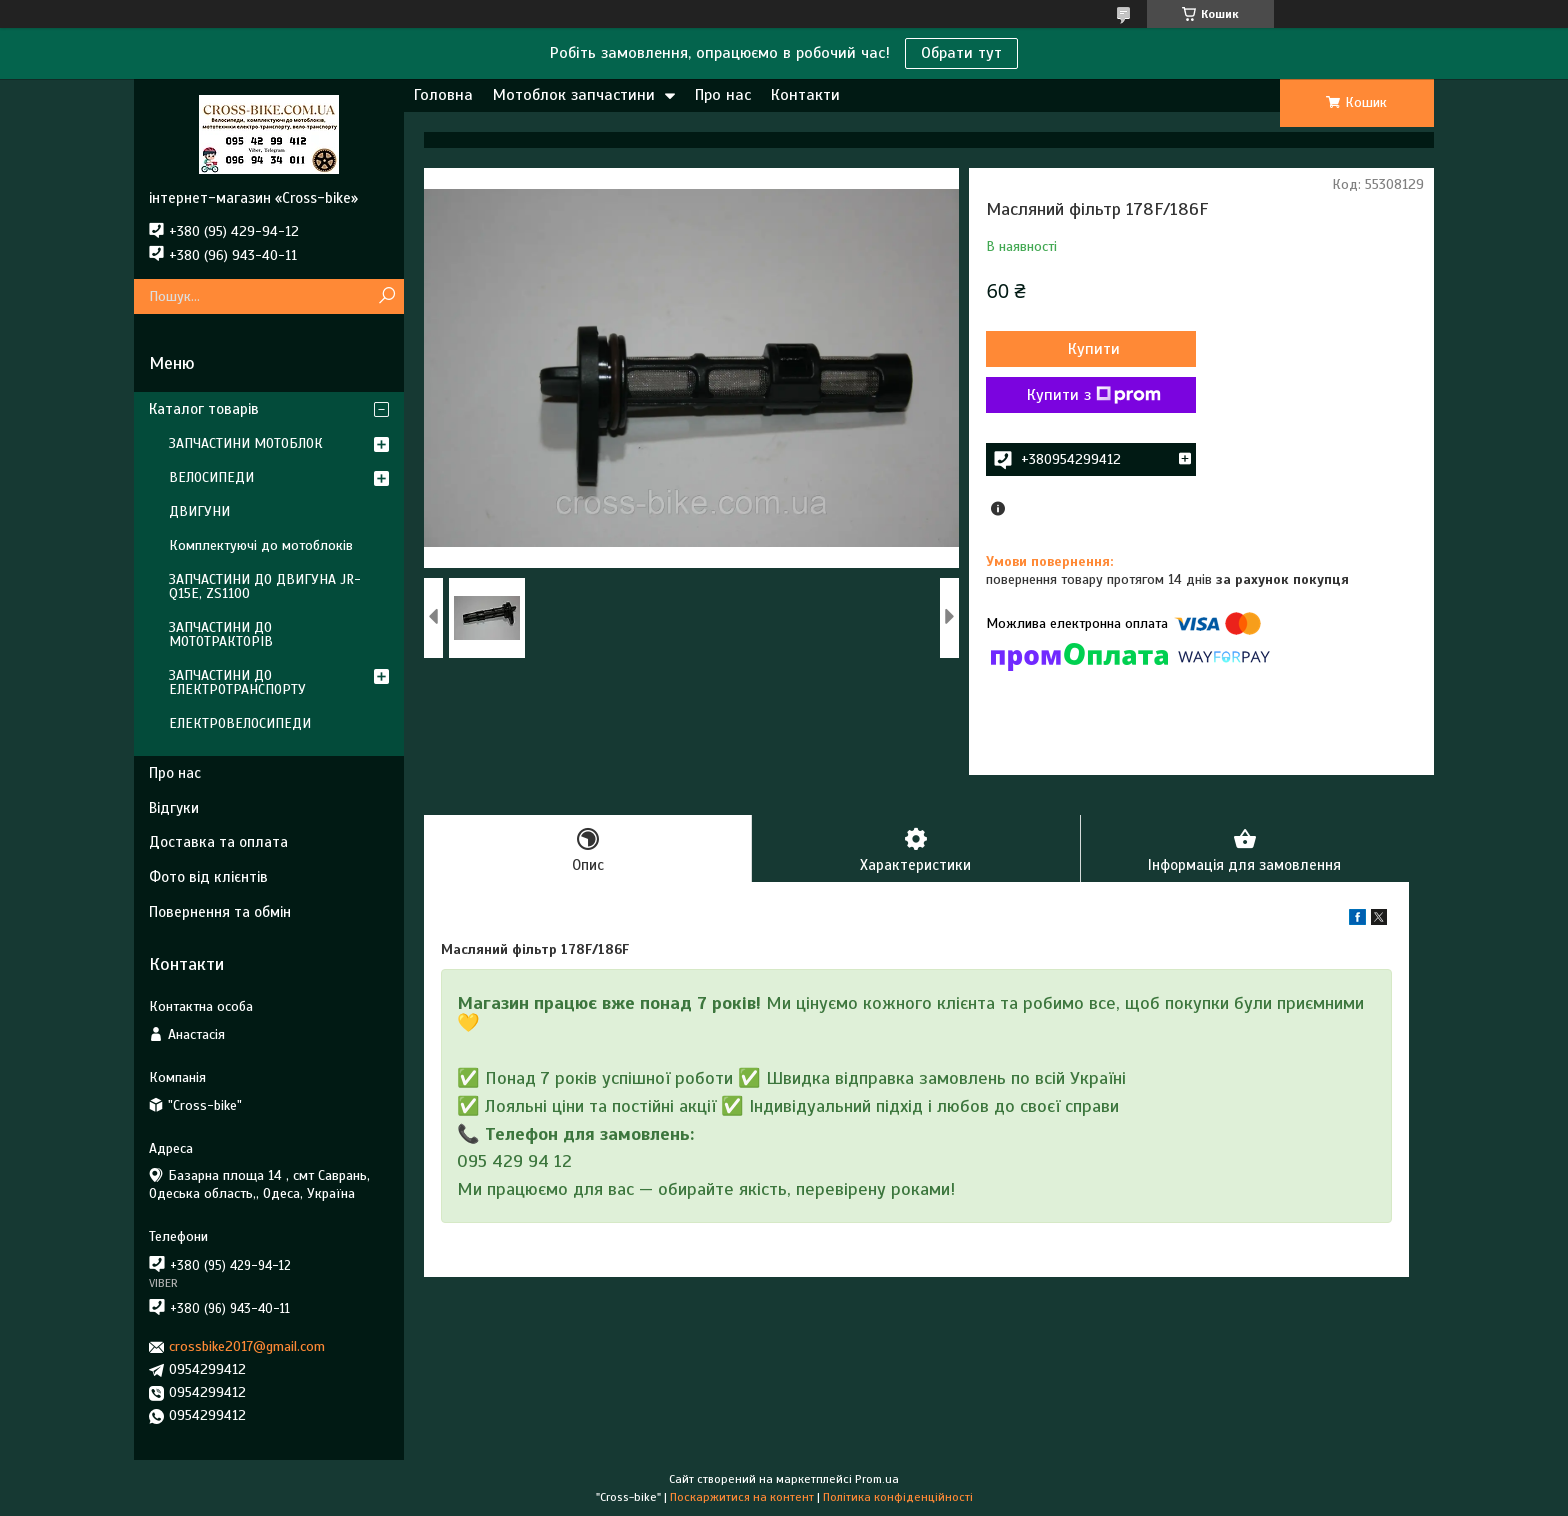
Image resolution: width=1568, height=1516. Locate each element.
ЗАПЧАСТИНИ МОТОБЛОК (246, 443)
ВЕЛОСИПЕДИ (211, 477)
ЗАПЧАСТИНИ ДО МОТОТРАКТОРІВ (221, 634)
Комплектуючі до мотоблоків (261, 545)
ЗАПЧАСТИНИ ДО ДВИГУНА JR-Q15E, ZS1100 (265, 586)
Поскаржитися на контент (742, 1497)
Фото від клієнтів (208, 877)
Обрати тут (961, 53)
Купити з (1094, 395)
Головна (443, 95)
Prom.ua (877, 1479)
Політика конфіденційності (898, 1497)
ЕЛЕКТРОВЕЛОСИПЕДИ (240, 723)
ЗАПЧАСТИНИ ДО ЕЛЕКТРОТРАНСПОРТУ (237, 682)
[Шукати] (386, 296)
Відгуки (174, 808)
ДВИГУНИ (199, 511)
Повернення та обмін (220, 912)
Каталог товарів (204, 409)
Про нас (723, 95)
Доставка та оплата (218, 842)
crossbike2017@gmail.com (247, 1346)
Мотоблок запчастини (574, 95)
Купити (1094, 349)
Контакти (805, 95)
